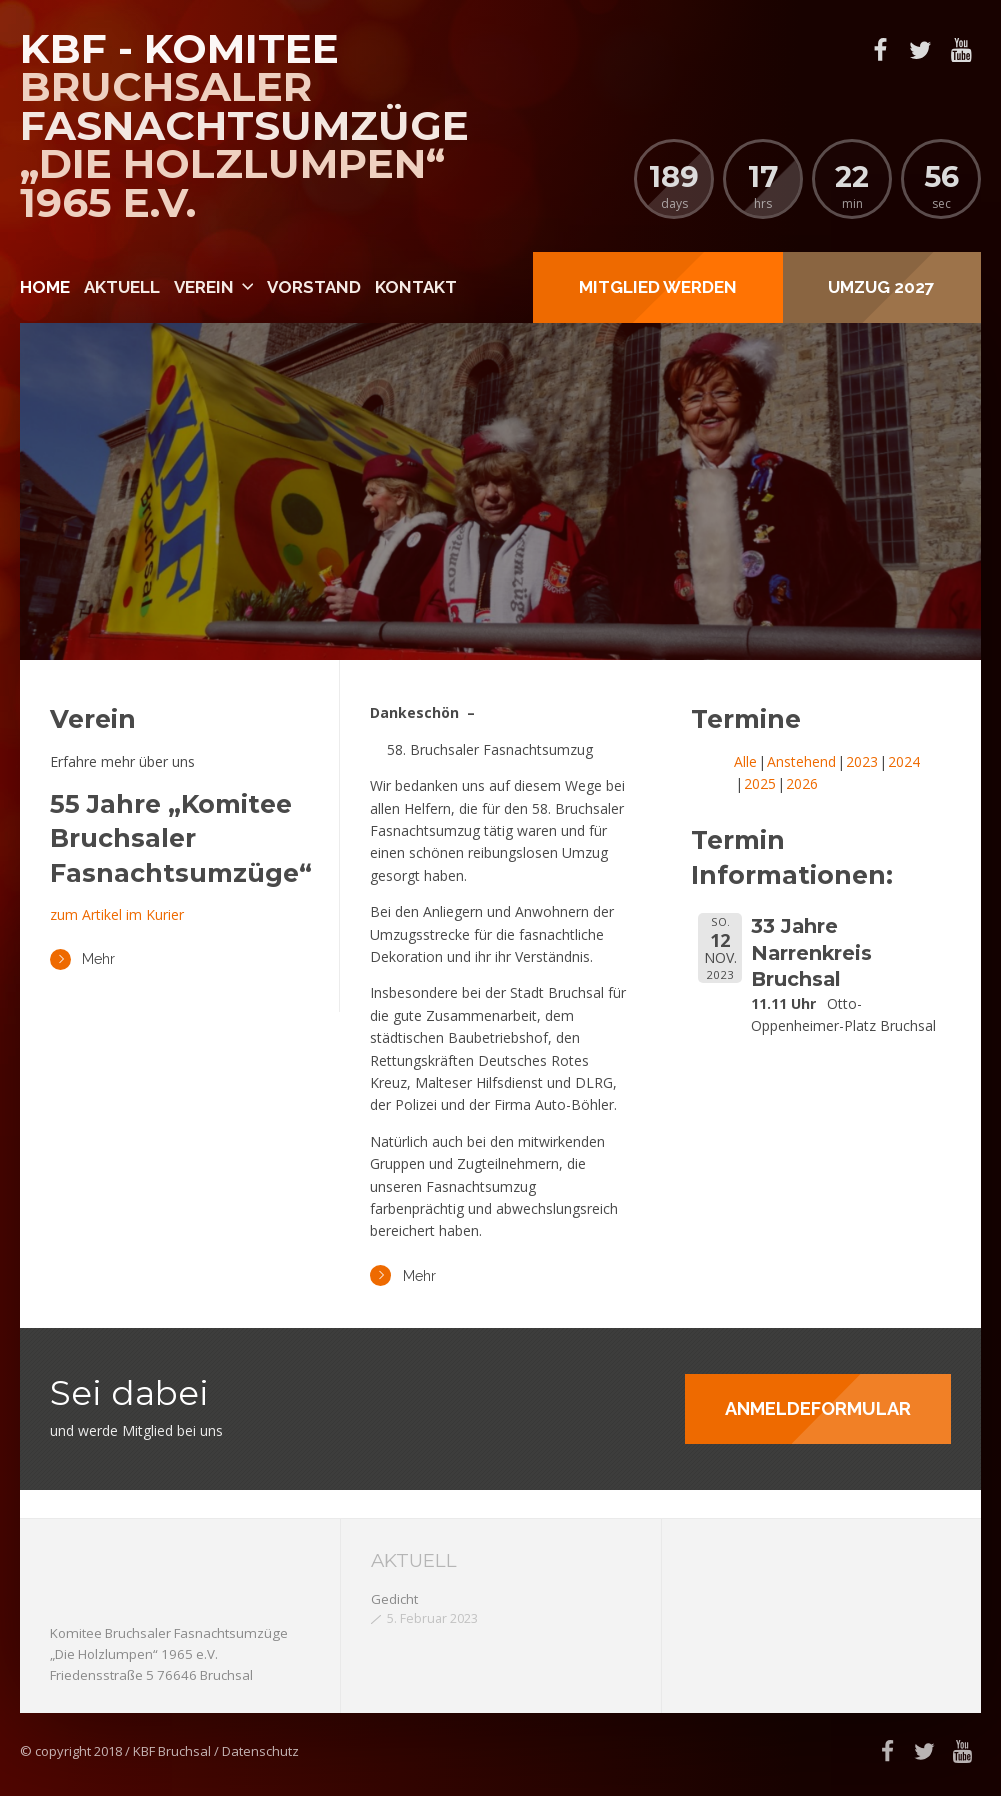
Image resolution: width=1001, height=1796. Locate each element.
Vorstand (314, 287)
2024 (904, 761)
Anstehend (801, 761)
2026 (802, 783)
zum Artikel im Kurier (117, 914)
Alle (745, 761)
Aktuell (122, 287)
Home (45, 287)
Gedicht (394, 1599)
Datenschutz (260, 1751)
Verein (204, 287)
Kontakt (416, 287)
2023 (862, 761)
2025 (760, 783)
